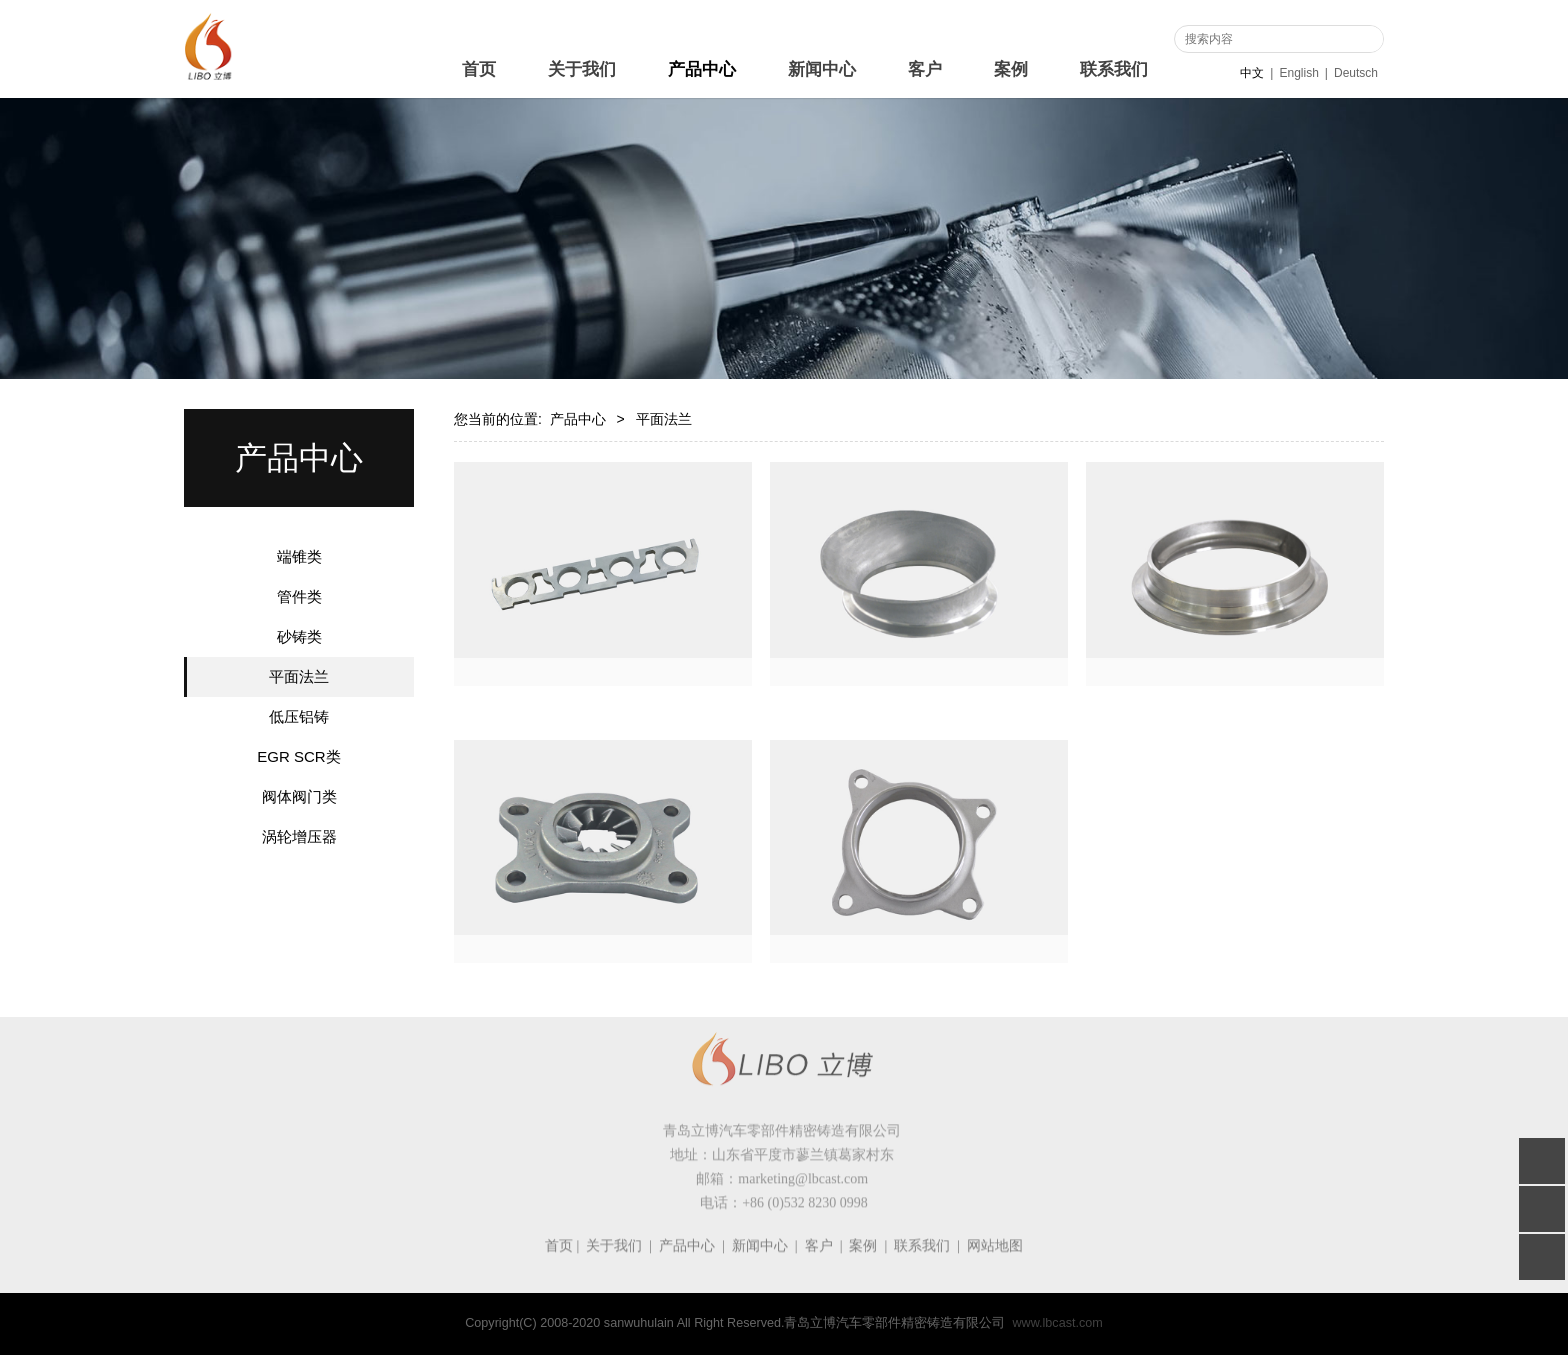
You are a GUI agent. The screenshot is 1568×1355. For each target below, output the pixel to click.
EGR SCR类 (298, 756)
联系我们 (1114, 69)
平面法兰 (299, 676)
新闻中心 (822, 69)
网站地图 (995, 1258)
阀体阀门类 (299, 796)
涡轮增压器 (299, 836)
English (1298, 73)
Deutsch (1356, 73)
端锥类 (299, 556)
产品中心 (702, 69)
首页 (479, 69)
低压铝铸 (299, 716)
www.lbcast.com (1057, 1323)
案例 (1011, 69)
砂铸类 (299, 636)
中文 (1252, 73)
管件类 (299, 596)
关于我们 (582, 69)
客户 (925, 69)
